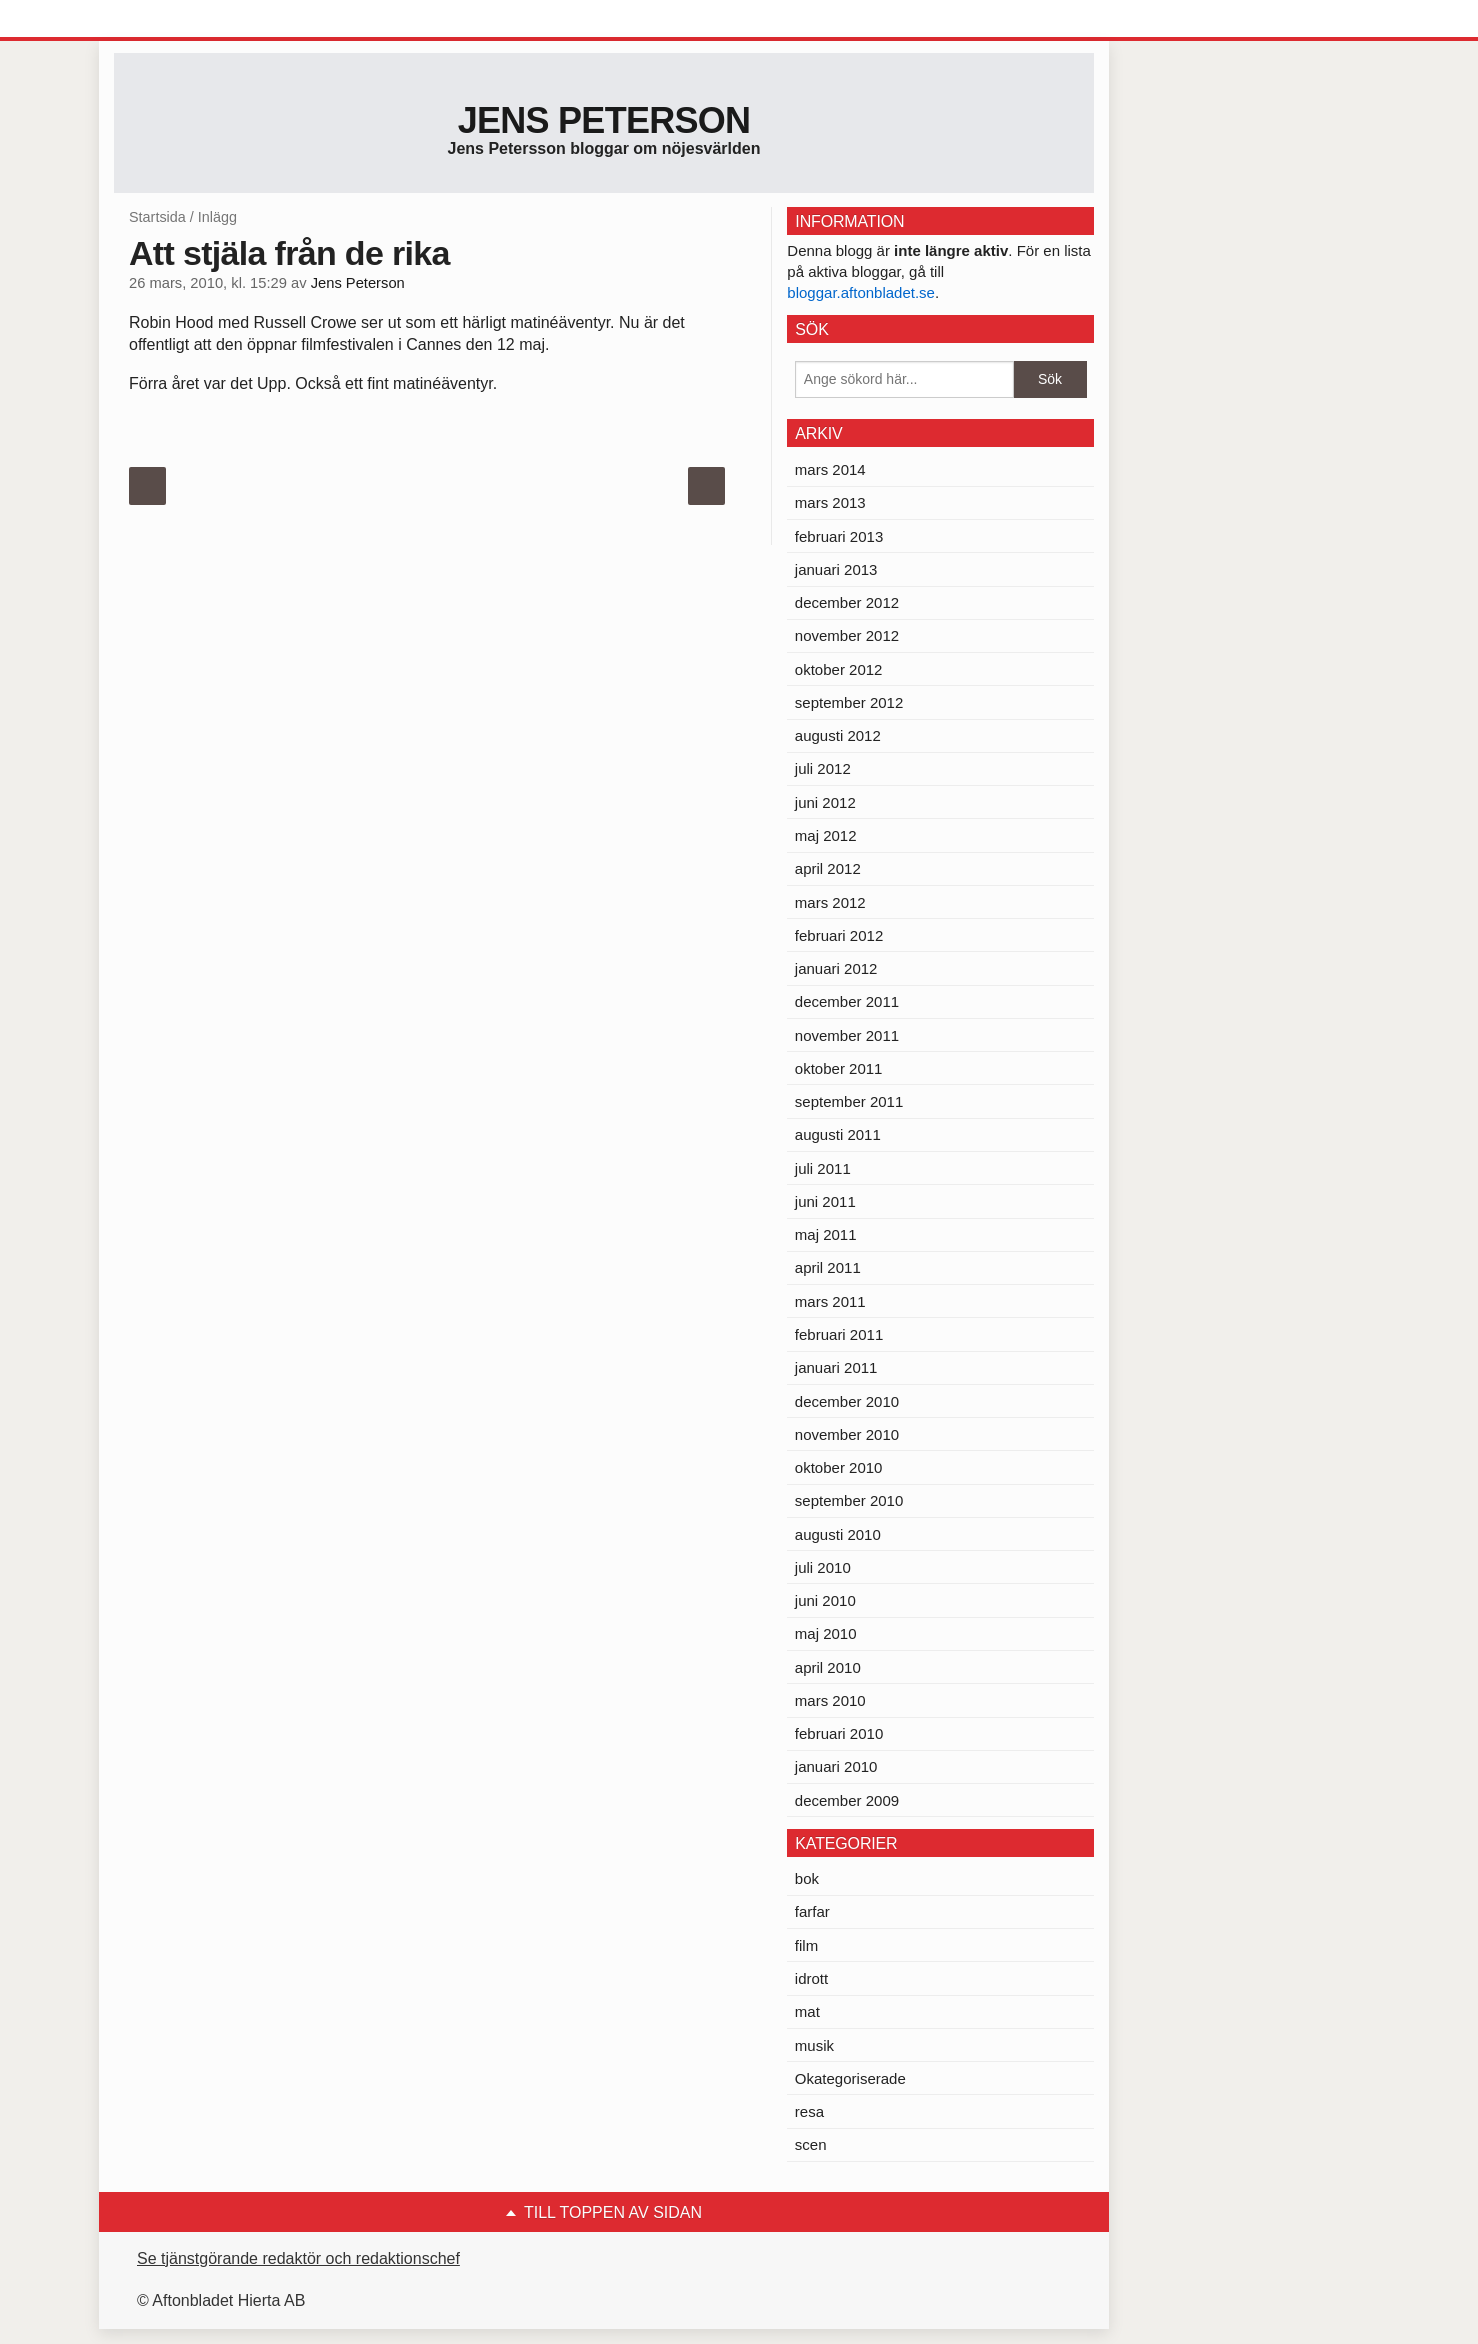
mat (807, 2011)
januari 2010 (836, 1766)
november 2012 (847, 635)
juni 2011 (825, 1201)
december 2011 (847, 1001)
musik (814, 2045)
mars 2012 (830, 902)
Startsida (157, 217)
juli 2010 (823, 1567)
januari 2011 (836, 1367)
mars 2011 (830, 1301)
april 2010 (828, 1667)
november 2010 (847, 1434)
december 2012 (847, 602)
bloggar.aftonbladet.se (861, 292)
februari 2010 (839, 1733)
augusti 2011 (838, 1134)
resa (809, 2111)
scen (811, 2144)
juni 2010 (825, 1600)
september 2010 (849, 1500)
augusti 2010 (838, 1534)
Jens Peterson (604, 120)
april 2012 (828, 868)
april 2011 (828, 1267)
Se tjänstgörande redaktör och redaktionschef (298, 2258)
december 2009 (847, 1800)
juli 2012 (823, 768)
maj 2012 (826, 835)
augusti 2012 (838, 735)
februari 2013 (839, 536)
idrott (811, 1978)
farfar (812, 1911)
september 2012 (849, 702)
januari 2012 (836, 968)
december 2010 (847, 1401)
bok (807, 1878)
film (806, 1945)
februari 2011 (839, 1334)
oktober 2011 (839, 1068)
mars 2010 (830, 1700)
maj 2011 (826, 1234)
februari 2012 (839, 935)
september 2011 (849, 1101)
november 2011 (847, 1035)
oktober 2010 (839, 1467)
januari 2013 (836, 569)
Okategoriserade (850, 2078)
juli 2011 (823, 1168)
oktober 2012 (839, 669)
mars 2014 (830, 469)
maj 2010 (826, 1633)
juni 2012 (825, 802)
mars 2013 (830, 502)
